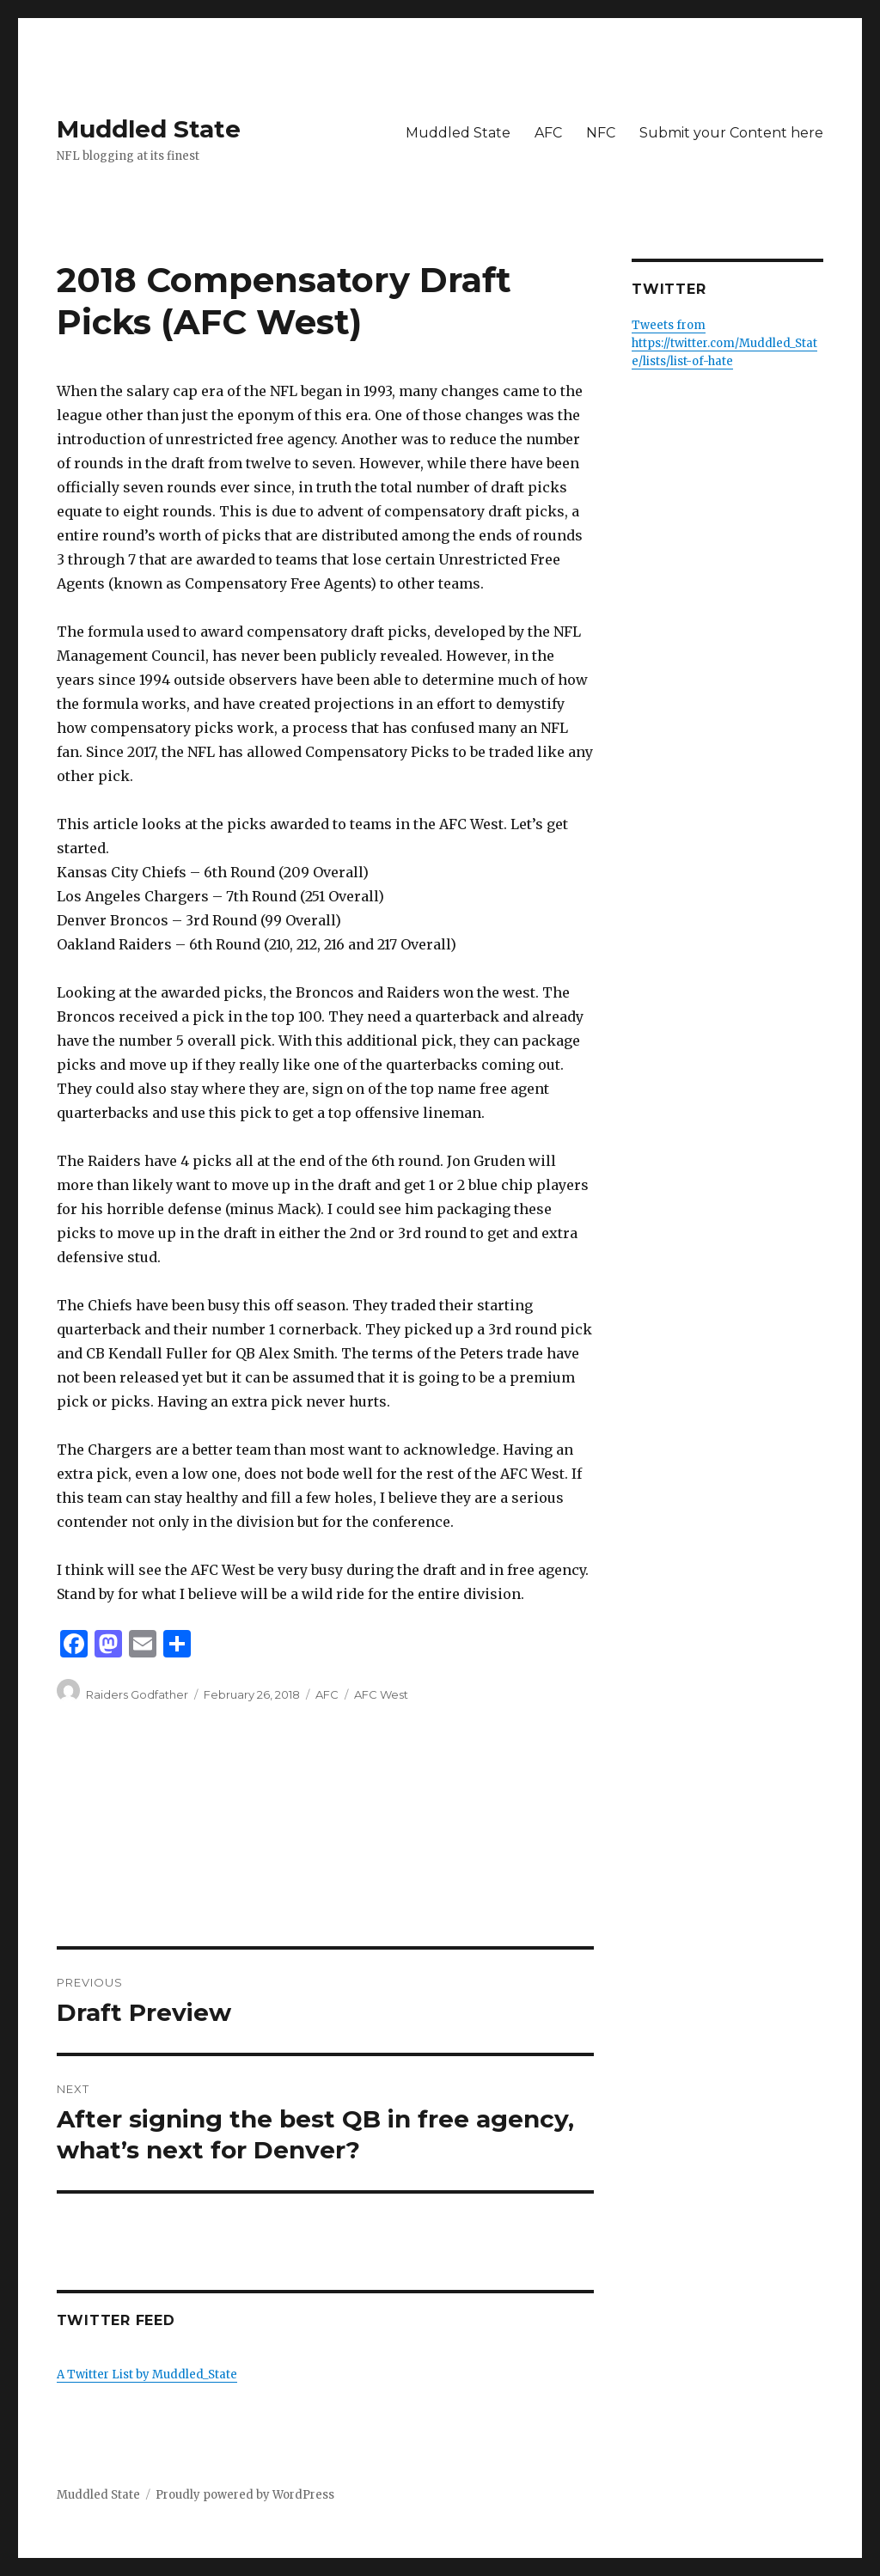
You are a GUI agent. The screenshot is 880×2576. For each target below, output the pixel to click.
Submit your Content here (731, 133)
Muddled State (149, 128)
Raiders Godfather (137, 1694)
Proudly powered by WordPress (245, 2494)
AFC (548, 133)
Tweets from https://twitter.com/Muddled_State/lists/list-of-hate (724, 343)
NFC (600, 133)
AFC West (381, 1694)
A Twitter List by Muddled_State (147, 2374)
